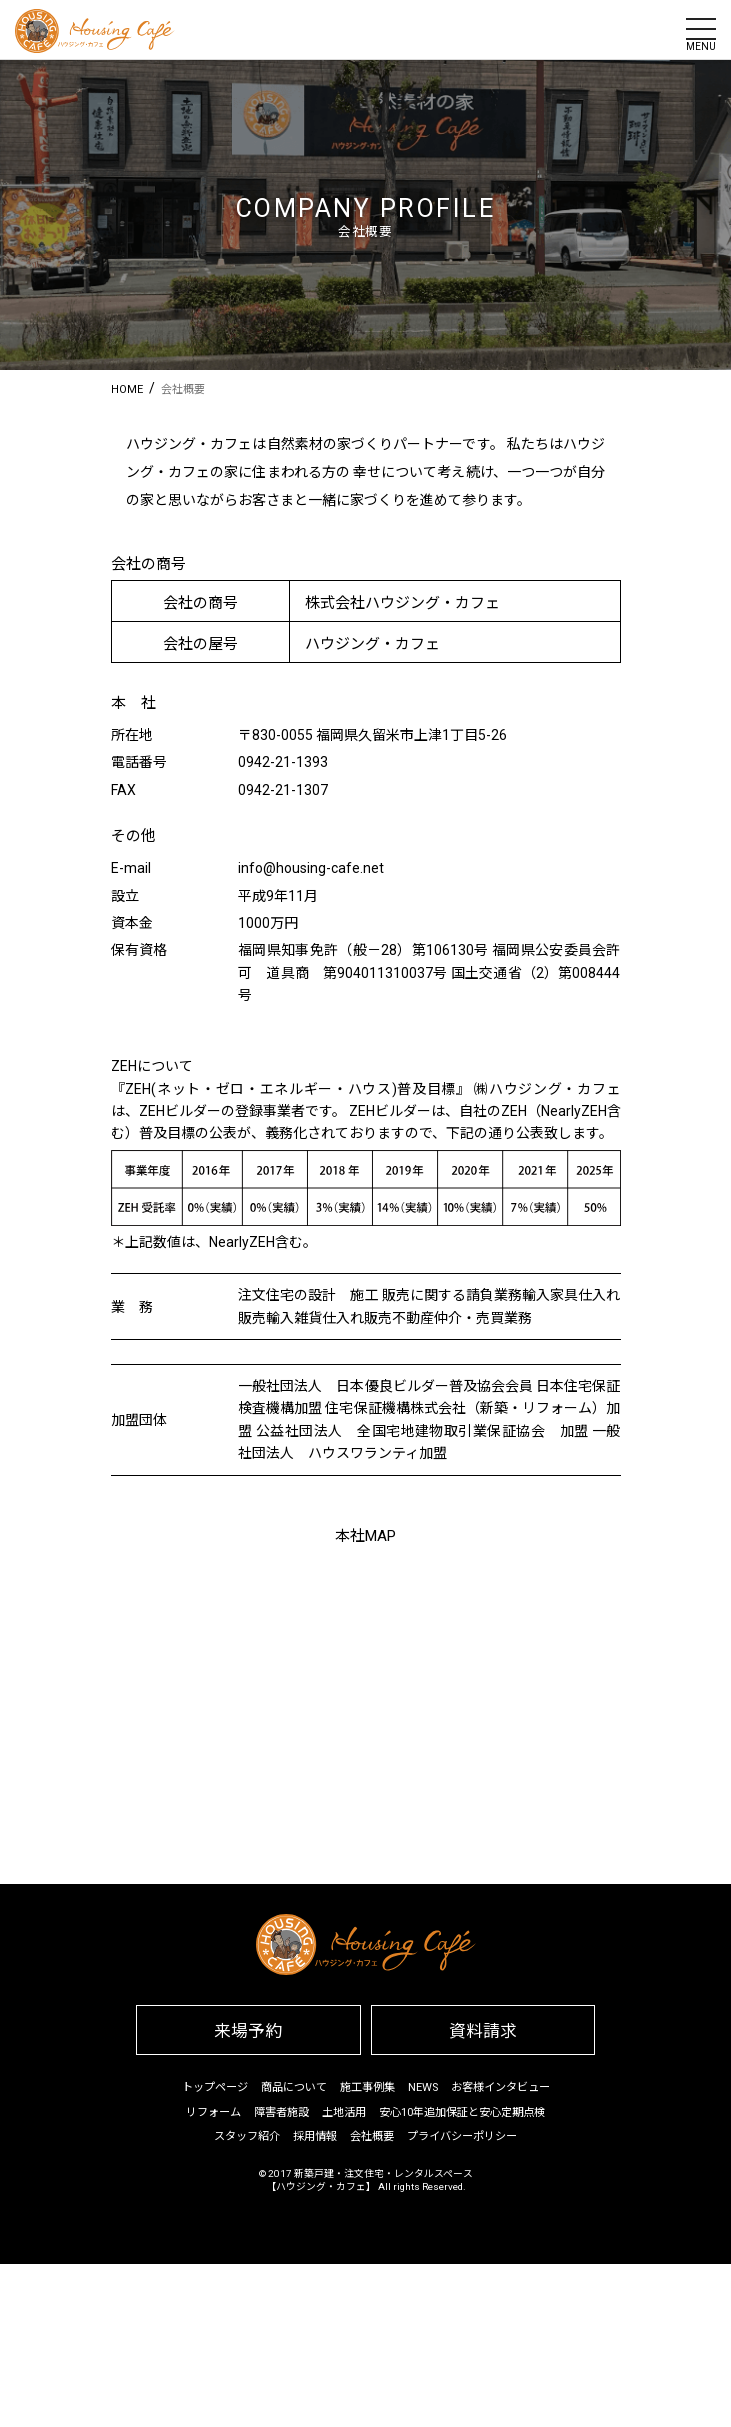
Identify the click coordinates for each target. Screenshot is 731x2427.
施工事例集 (367, 2087)
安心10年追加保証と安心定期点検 (462, 2112)
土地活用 (344, 2112)
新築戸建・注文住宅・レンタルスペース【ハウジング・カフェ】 (369, 2180)
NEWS (423, 2087)
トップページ (215, 2087)
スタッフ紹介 (247, 2136)
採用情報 (315, 2136)
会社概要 (372, 2136)
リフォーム (213, 2112)
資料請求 (483, 2031)
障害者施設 (281, 2112)
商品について (294, 2087)
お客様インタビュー (500, 2087)
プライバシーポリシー (462, 2136)
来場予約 (248, 2031)
